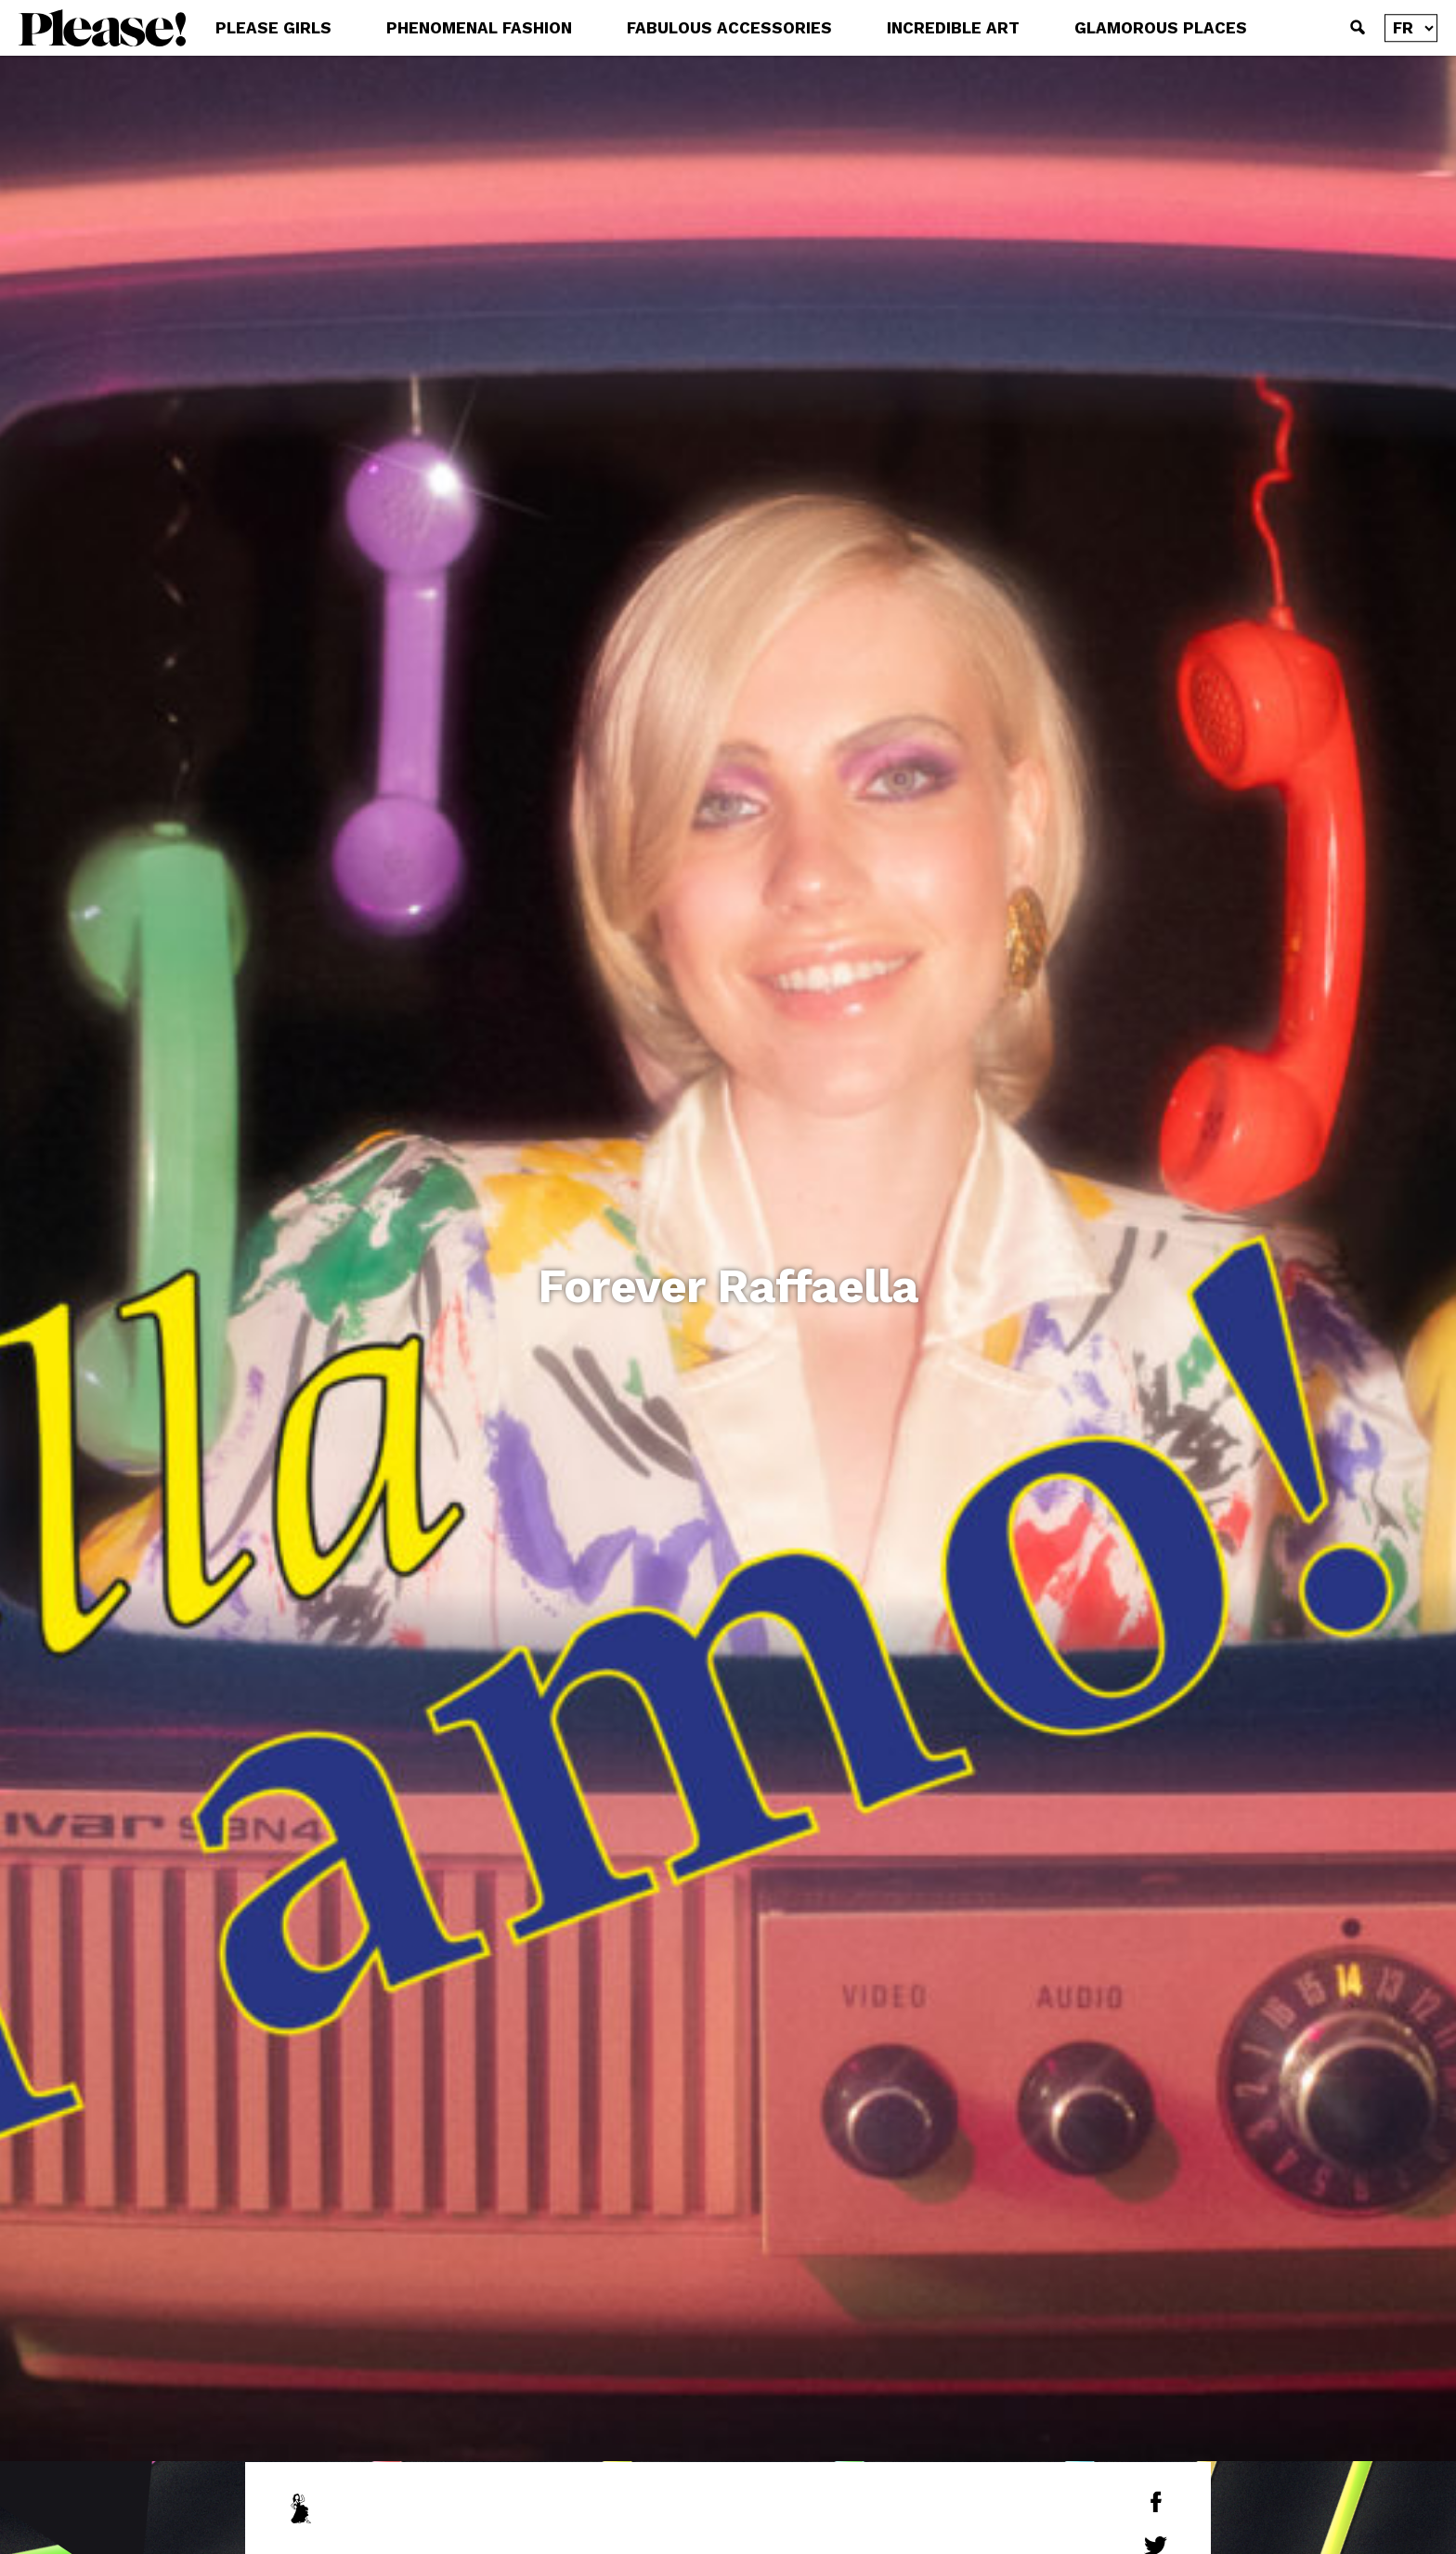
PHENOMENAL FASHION (479, 28)
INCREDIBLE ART (953, 28)
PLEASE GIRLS (273, 28)
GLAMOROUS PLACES (1160, 28)
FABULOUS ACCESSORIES (729, 28)
